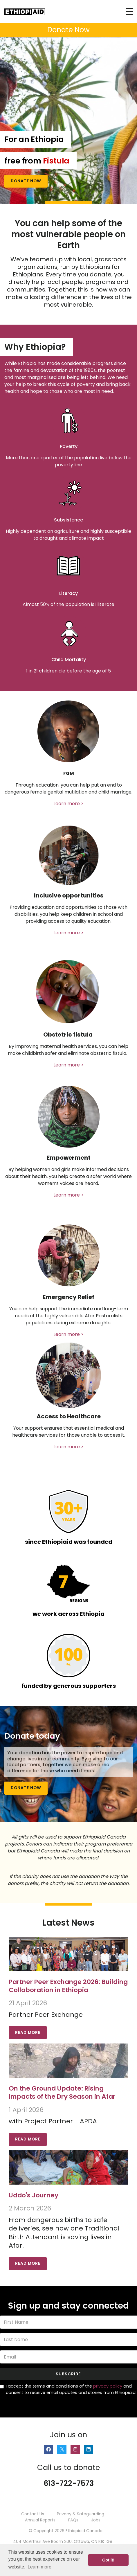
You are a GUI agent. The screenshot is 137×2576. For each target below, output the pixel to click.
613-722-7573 (69, 2483)
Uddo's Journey (33, 2195)
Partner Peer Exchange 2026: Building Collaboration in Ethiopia (68, 1985)
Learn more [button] (39, 2566)
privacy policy (107, 2386)
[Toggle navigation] (129, 11)
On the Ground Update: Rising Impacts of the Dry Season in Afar (62, 2092)
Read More (27, 2032)
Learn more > (68, 803)
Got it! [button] (108, 2560)
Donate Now (26, 181)
